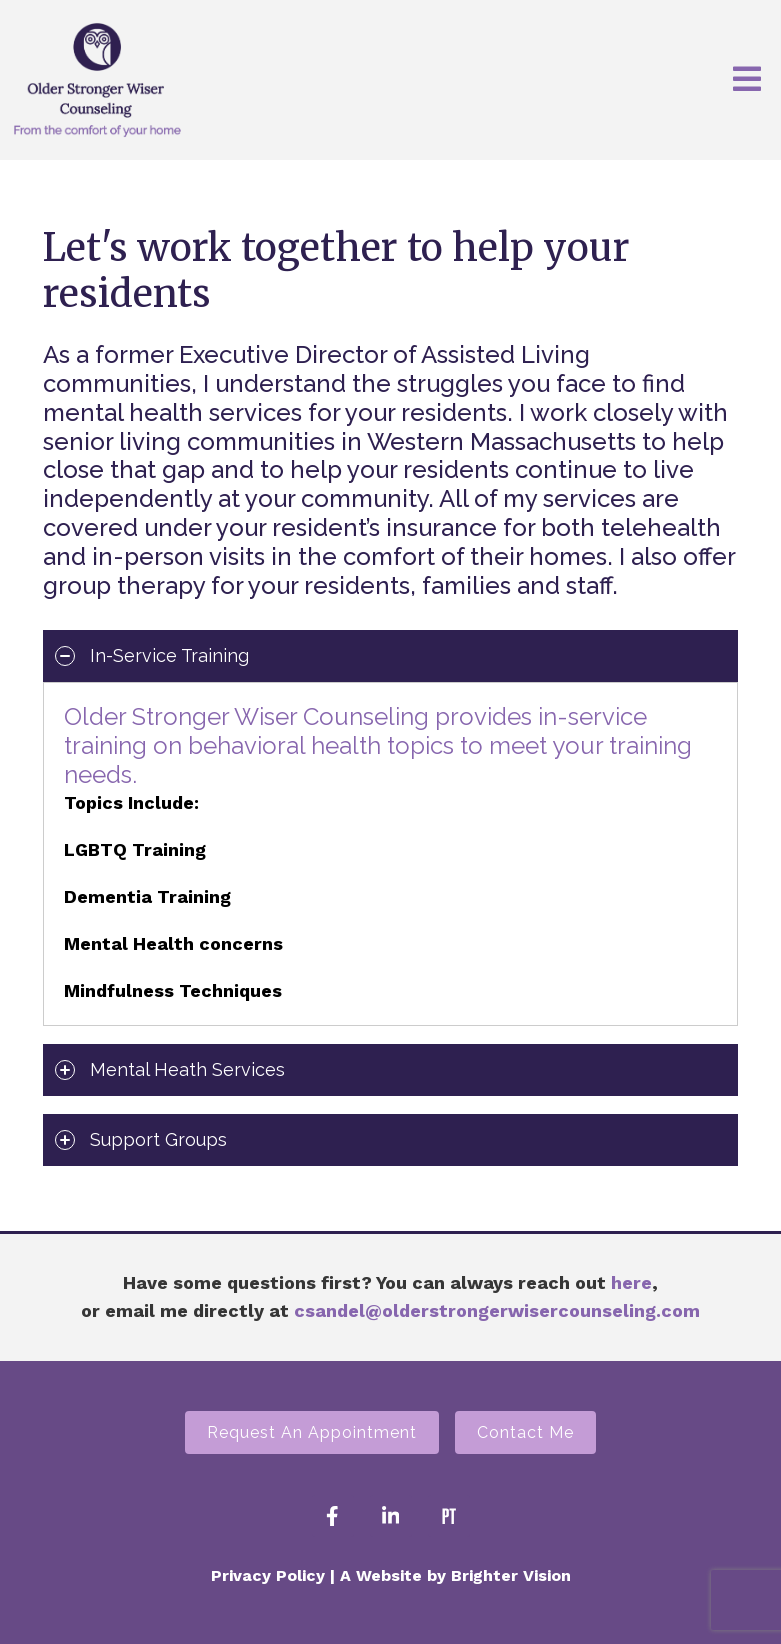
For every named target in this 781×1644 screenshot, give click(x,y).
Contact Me (525, 1432)
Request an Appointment (312, 1432)
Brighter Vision (511, 1575)
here (631, 1282)
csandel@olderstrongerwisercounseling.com (497, 1310)
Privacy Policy (268, 1575)
